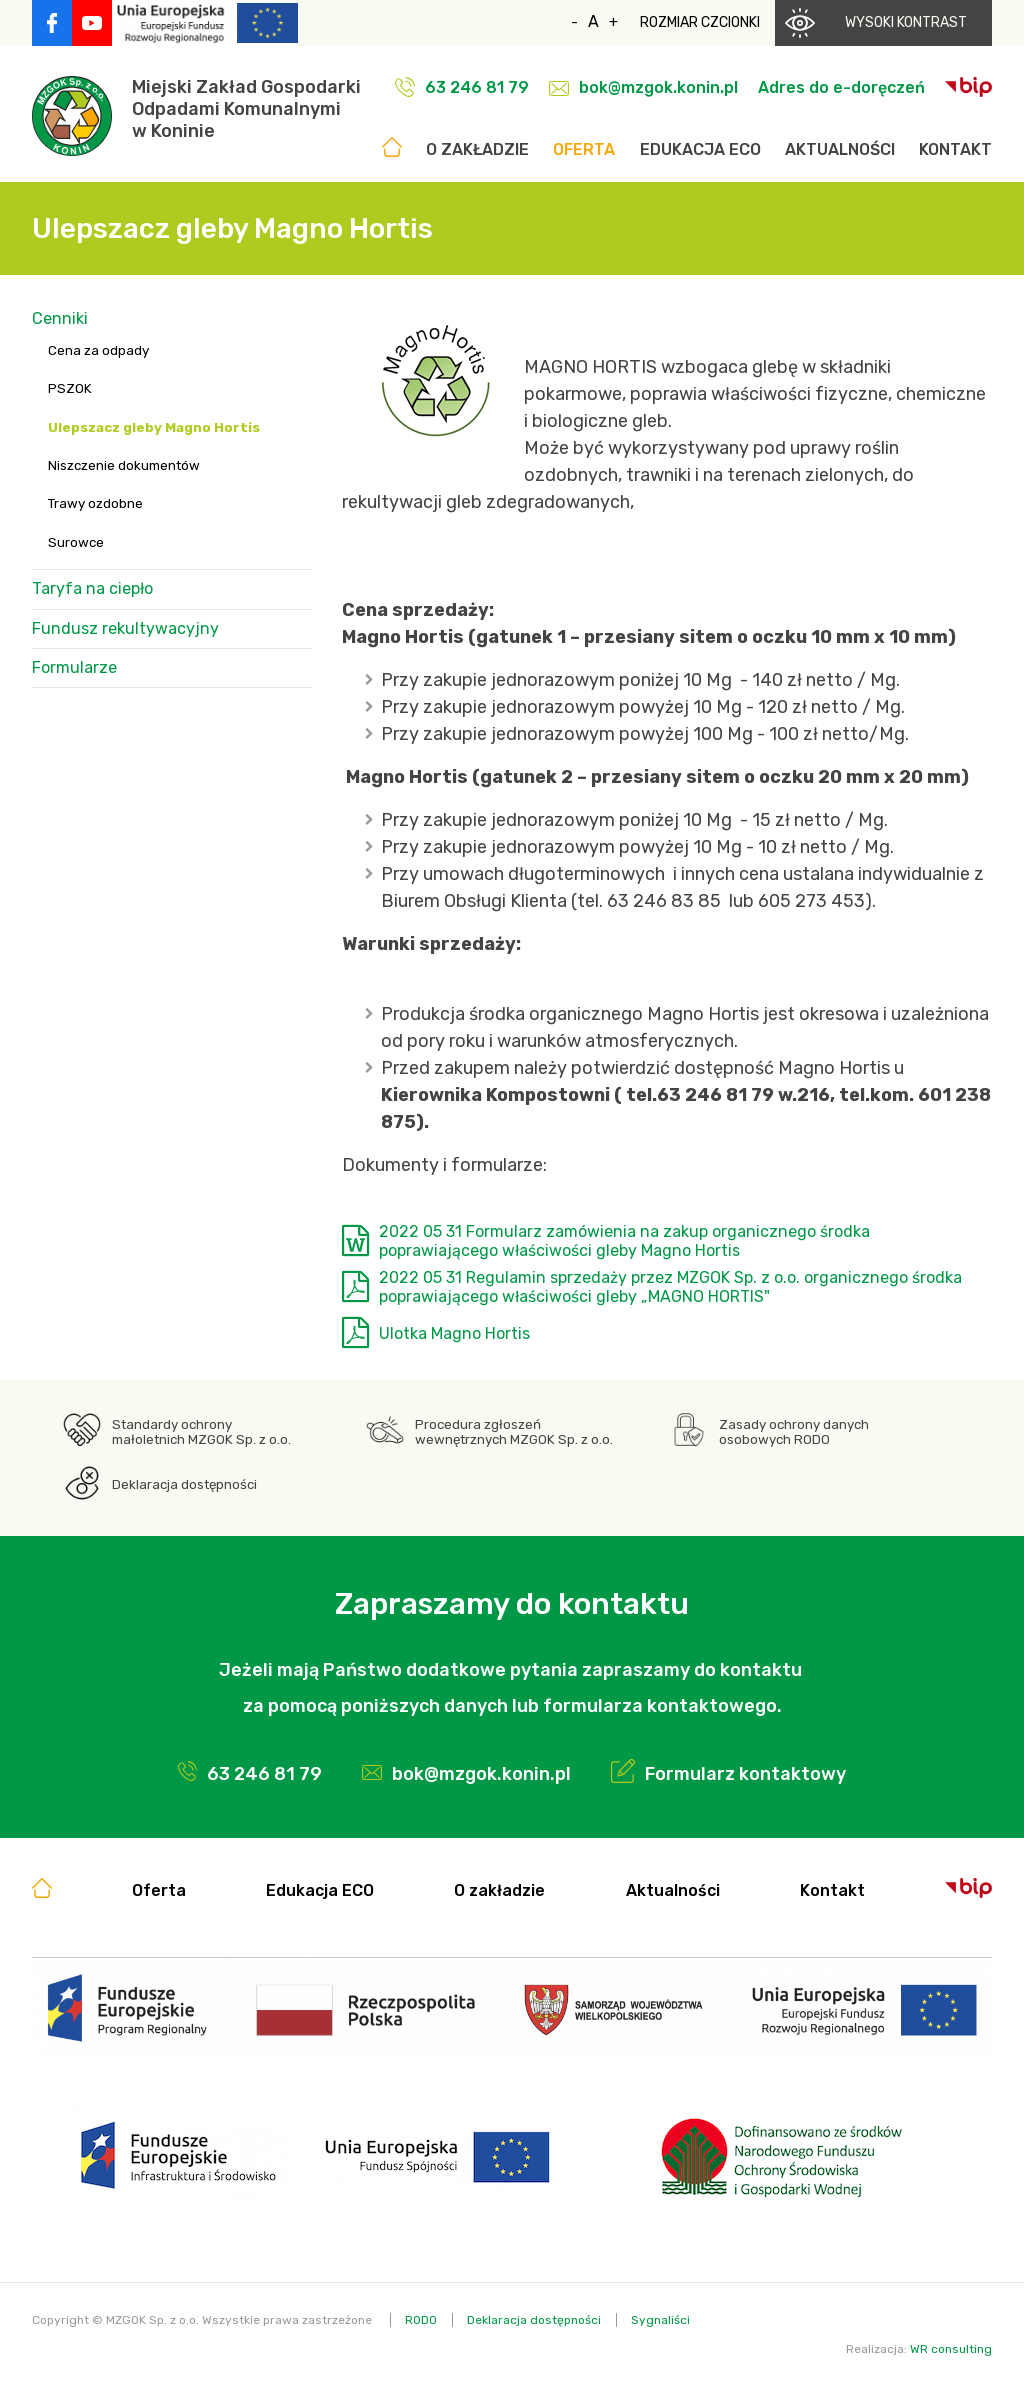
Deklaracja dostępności (184, 1484)
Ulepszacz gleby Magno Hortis (154, 427)
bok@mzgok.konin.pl (658, 87)
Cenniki (60, 318)
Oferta (584, 149)
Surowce (76, 542)
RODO (421, 2320)
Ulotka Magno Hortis (454, 1333)
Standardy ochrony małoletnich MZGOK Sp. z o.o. (201, 1432)
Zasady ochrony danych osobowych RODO (794, 1432)
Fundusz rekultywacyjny (125, 628)
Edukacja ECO (700, 149)
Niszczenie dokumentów (124, 465)
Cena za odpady (98, 350)
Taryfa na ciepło (92, 588)
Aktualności (840, 149)
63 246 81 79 (477, 87)
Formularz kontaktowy (745, 1774)
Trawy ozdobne (95, 503)
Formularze (74, 667)
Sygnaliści (660, 2320)
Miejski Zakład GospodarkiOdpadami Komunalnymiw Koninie (246, 109)
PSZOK (70, 388)
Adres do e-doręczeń (841, 87)
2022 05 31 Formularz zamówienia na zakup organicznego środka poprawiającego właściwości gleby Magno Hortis (624, 1241)
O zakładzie (477, 149)
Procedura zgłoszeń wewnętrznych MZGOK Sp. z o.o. (514, 1432)
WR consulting (951, 2349)
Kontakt (955, 149)
